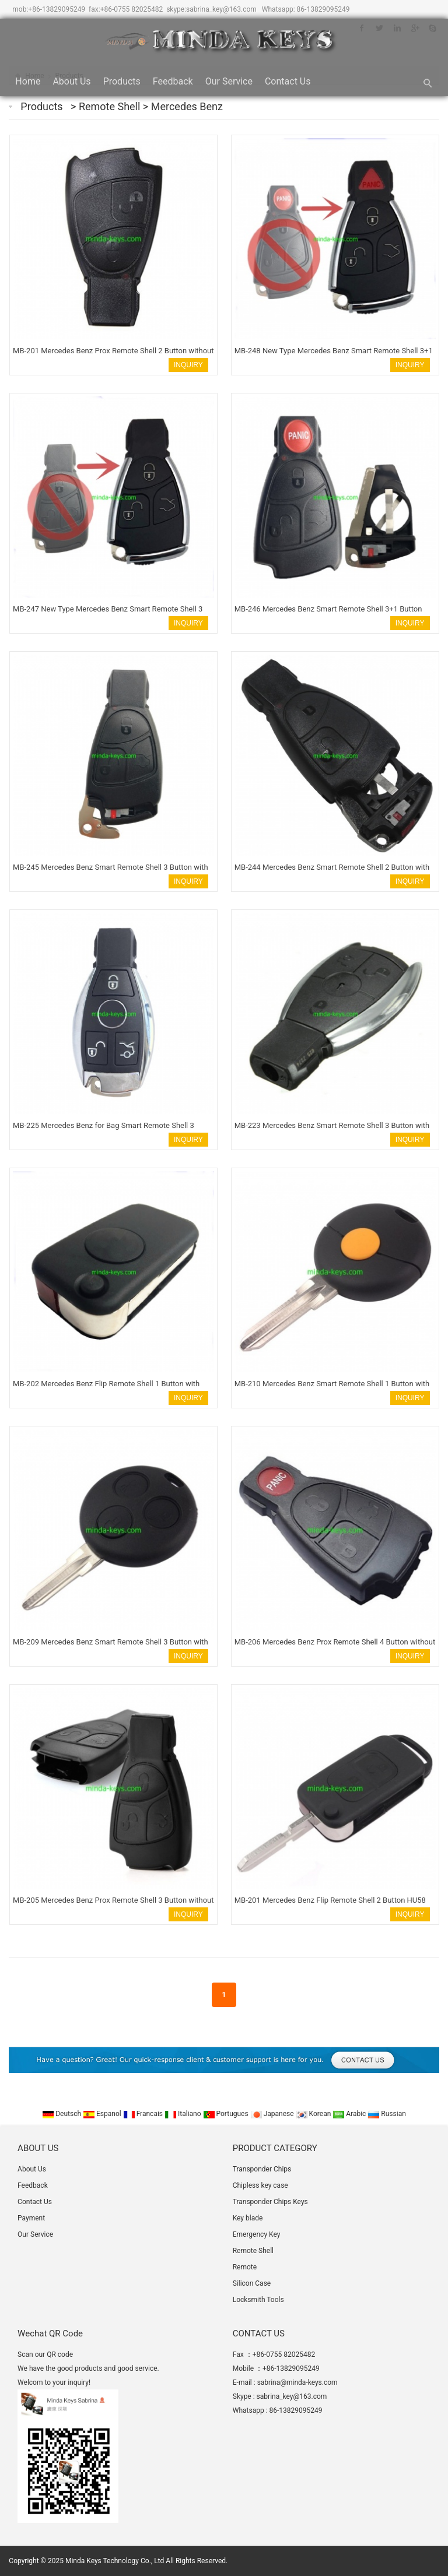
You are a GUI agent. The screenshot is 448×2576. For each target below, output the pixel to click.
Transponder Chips (262, 2169)
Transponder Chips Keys (270, 2202)
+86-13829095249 (56, 9)
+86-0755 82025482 (131, 9)
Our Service (229, 81)
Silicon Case (252, 2283)
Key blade (248, 2218)
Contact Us (288, 81)
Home (27, 81)
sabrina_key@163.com (221, 9)
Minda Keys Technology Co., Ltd (114, 2561)
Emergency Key (257, 2234)
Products (122, 81)
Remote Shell (111, 106)
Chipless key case (260, 2185)
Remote (245, 2267)
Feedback (173, 81)
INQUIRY (188, 365)
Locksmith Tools (258, 2300)
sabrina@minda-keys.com (297, 2382)
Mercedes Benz (187, 106)
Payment (31, 2218)
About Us (71, 81)
